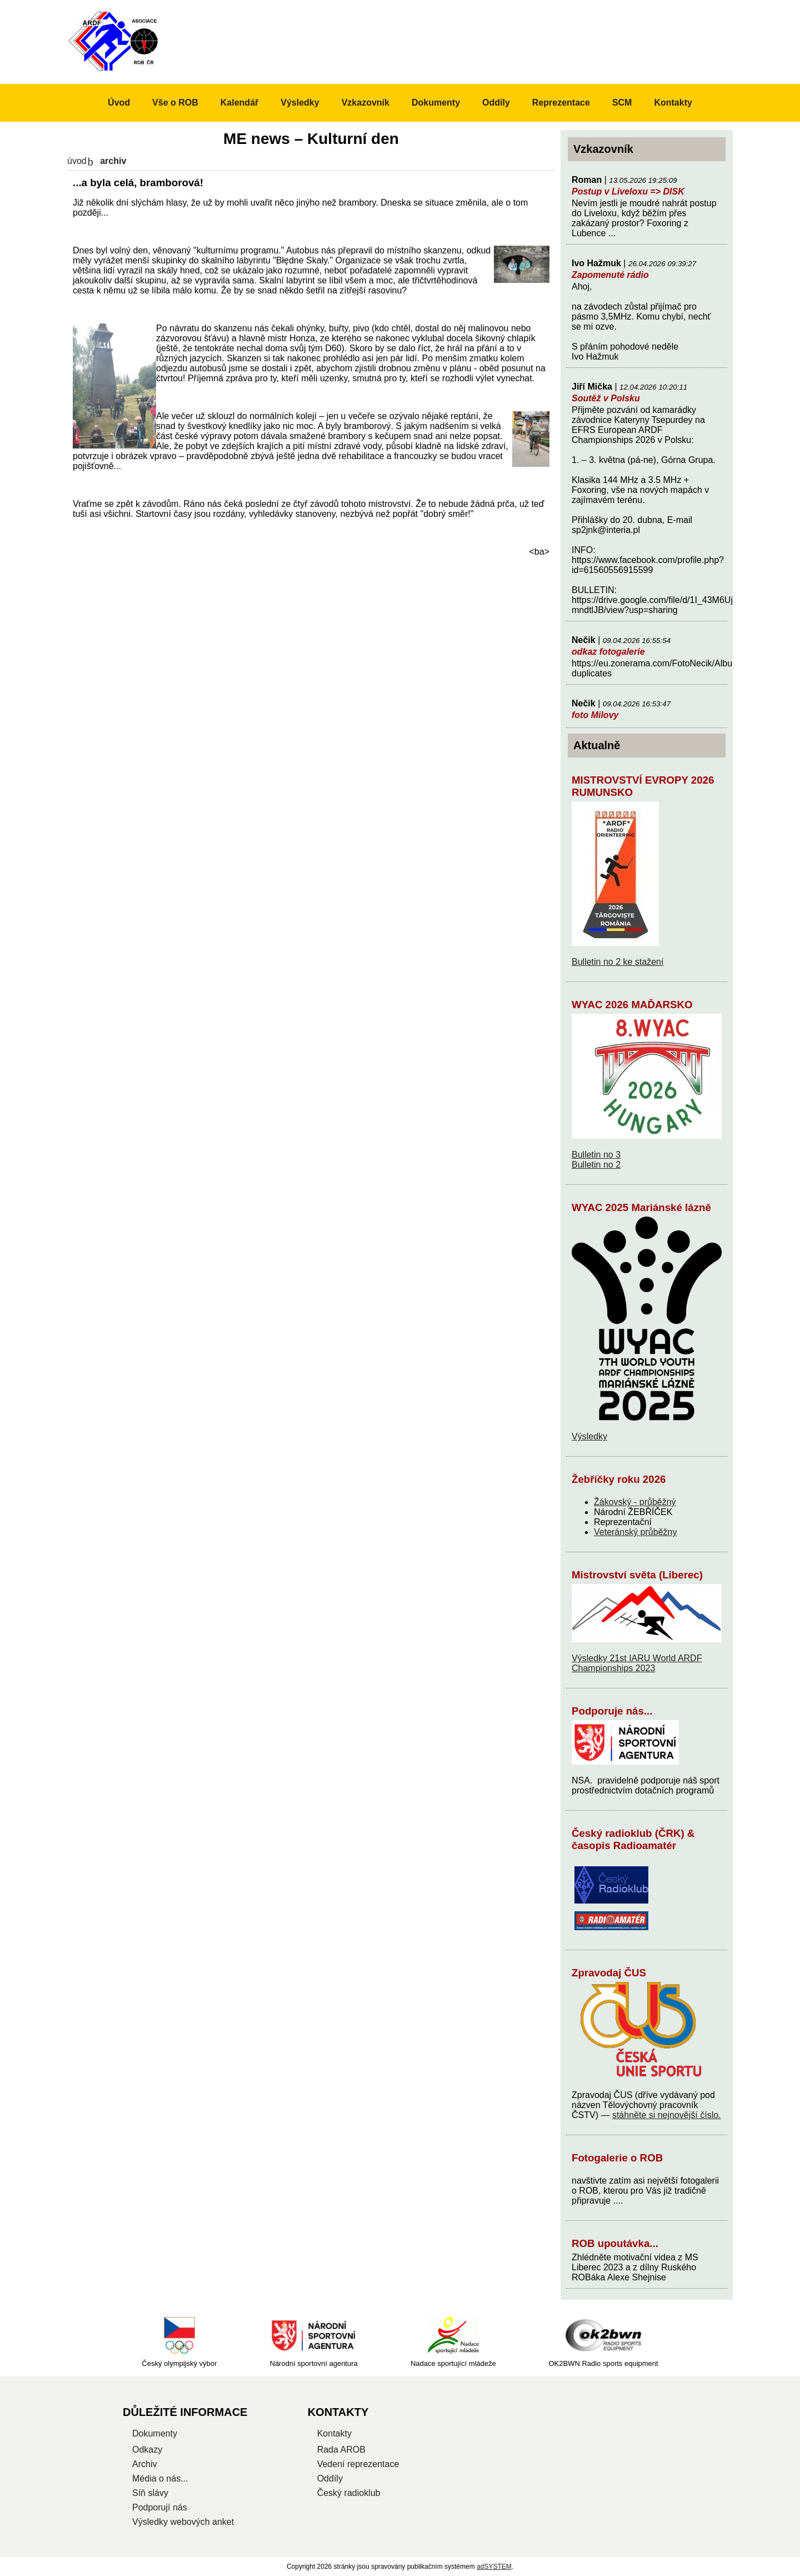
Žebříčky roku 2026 (619, 1479)
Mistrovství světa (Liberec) (637, 1575)
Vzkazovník (365, 102)
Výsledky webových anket (183, 2522)
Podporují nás (159, 2507)
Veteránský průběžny (635, 1532)
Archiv (144, 2464)
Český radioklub (349, 2493)
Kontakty (673, 102)
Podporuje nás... (612, 1711)
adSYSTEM (494, 2566)
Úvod (77, 161)
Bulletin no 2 (596, 1164)
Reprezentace (561, 102)
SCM (622, 102)
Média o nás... (160, 2478)
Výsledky (589, 1436)
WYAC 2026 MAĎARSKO (632, 1004)
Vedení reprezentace (358, 2464)
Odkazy (147, 2449)
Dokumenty (436, 102)
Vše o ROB (175, 102)
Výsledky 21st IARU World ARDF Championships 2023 (637, 1663)
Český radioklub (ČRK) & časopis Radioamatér (633, 1839)
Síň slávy (150, 2493)
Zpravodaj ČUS (609, 1973)
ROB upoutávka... (615, 2243)
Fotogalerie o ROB (617, 2158)
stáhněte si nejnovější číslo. (666, 2115)
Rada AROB (341, 2449)
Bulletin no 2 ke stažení (617, 961)
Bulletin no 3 (596, 1154)
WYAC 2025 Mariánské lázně (641, 1207)
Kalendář (239, 102)
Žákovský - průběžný (635, 1502)
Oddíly (496, 102)
